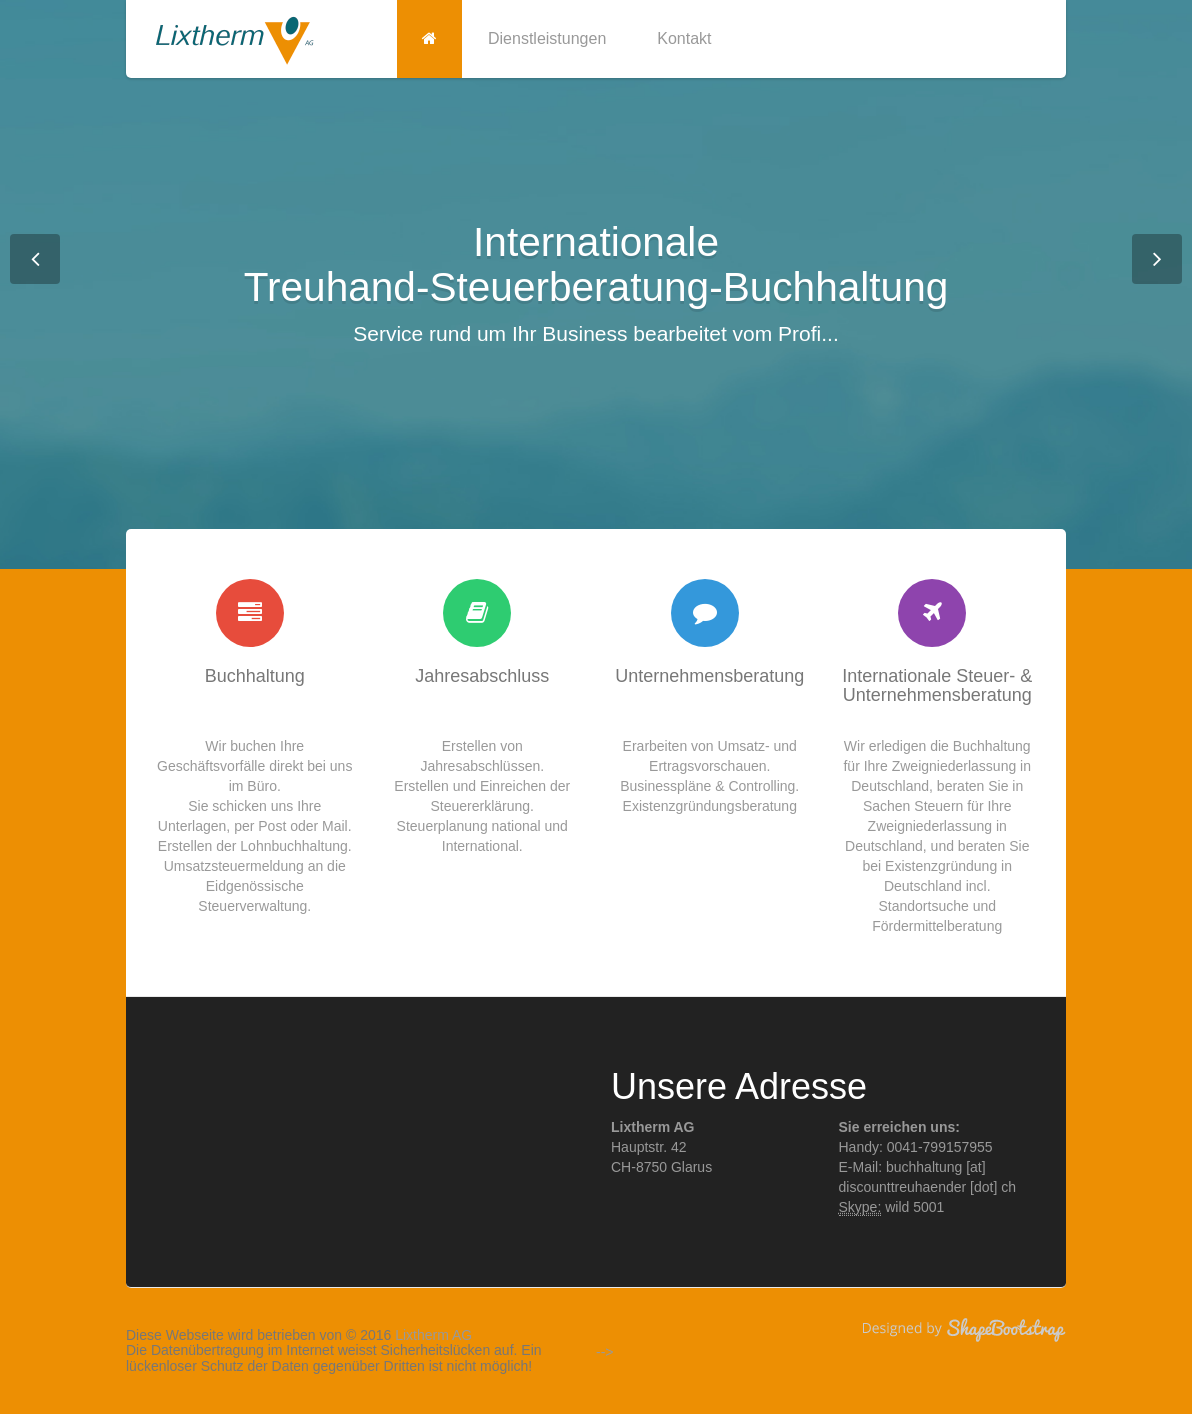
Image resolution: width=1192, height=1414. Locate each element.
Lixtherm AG (433, 1335)
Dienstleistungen (547, 38)
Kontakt (684, 38)
